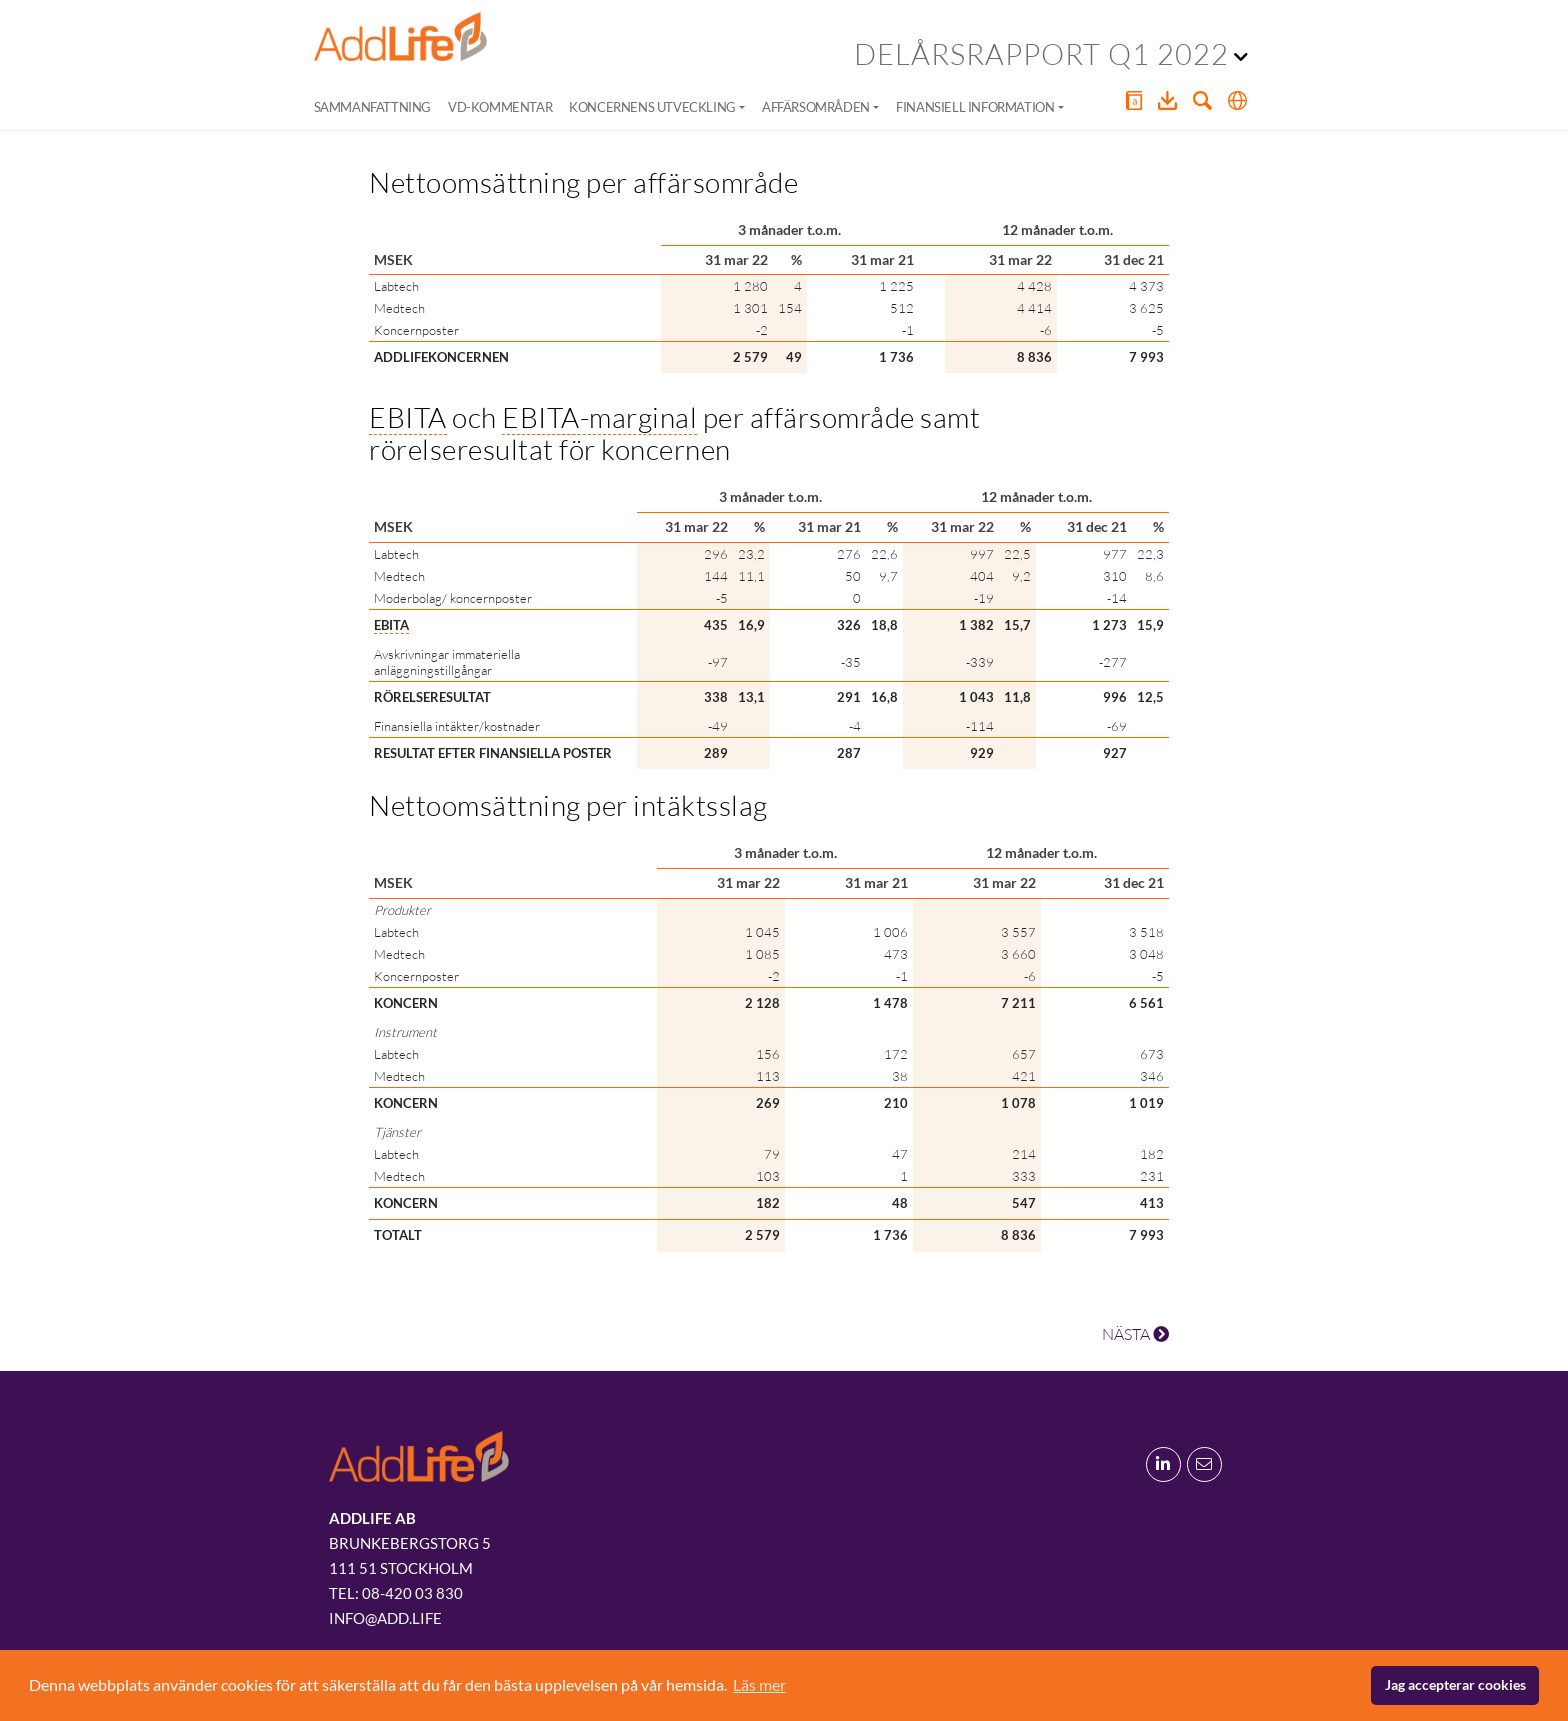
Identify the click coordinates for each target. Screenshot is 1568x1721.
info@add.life (385, 1618)
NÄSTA (1135, 1334)
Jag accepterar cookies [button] (1455, 1684)
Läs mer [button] (759, 1684)
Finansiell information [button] (975, 107)
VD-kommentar (500, 107)
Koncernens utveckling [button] (652, 107)
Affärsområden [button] (816, 107)
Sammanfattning (372, 107)
